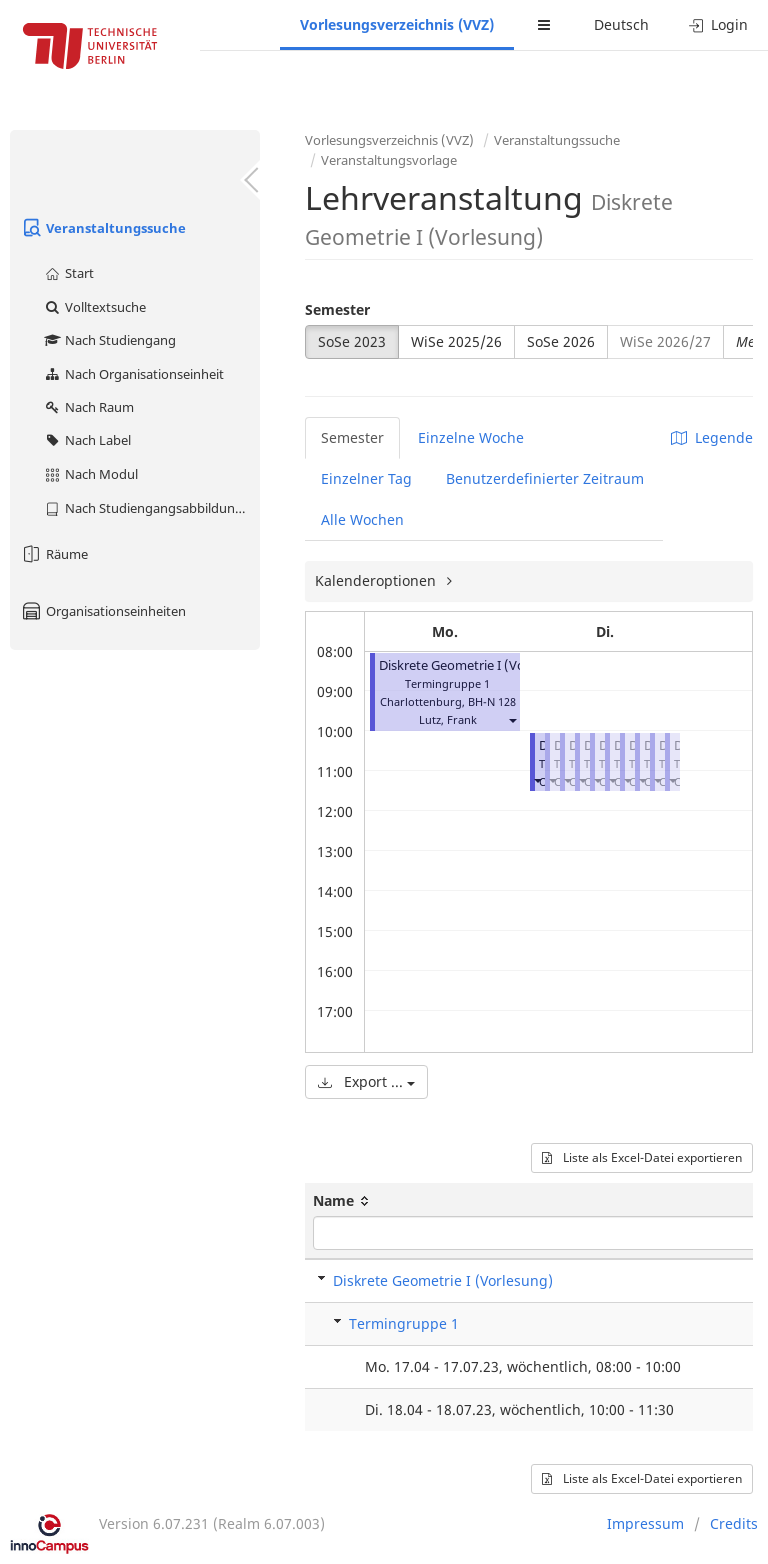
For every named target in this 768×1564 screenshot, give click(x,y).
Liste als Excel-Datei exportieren (642, 1157)
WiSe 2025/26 (456, 341)
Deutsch (621, 24)
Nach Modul (90, 474)
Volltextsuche (94, 307)
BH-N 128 (492, 701)
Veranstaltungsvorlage (389, 160)
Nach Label (87, 440)
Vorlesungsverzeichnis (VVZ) (397, 24)
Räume (54, 554)
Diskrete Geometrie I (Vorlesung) (477, 665)
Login (718, 24)
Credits (734, 1523)
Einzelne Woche (471, 437)
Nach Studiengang (109, 340)
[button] (512, 719)
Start (68, 273)
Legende (712, 437)
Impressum (645, 1523)
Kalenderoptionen (377, 580)
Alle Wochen (362, 519)
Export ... (366, 1081)
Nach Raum (88, 407)
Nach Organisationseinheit (133, 374)
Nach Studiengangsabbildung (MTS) (151, 508)
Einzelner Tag (366, 478)
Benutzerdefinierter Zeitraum (545, 478)
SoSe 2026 (561, 341)
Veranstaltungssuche (103, 228)
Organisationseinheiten (103, 611)
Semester (337, 309)
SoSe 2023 (352, 341)
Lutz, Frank (448, 719)
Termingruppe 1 (404, 1323)
